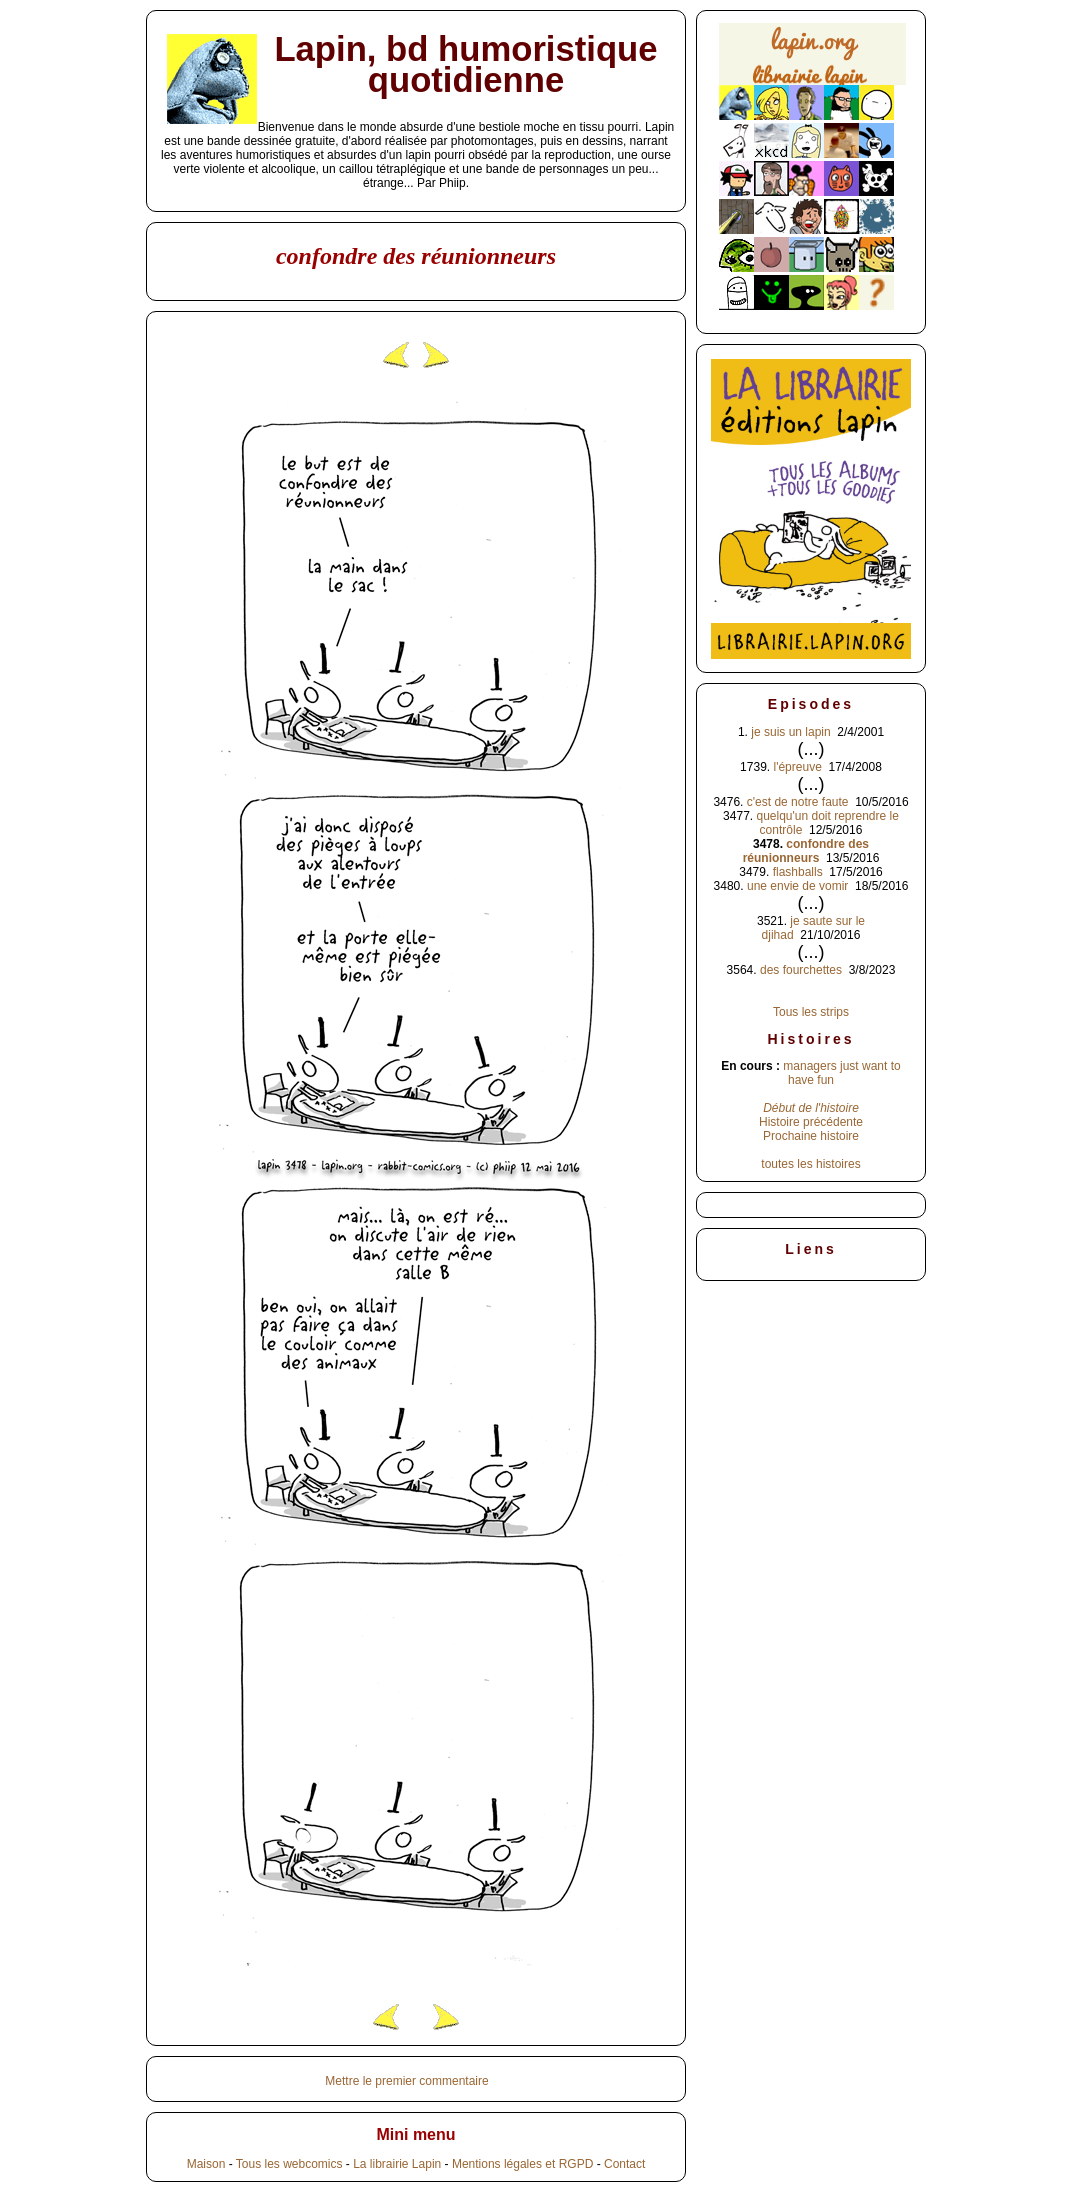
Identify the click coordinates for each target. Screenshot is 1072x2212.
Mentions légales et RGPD (522, 2164)
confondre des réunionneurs (806, 851)
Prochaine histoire (811, 1136)
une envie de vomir (797, 886)
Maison (206, 2164)
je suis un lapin (790, 732)
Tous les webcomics (289, 2164)
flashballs (798, 872)
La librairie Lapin (397, 2164)
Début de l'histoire (811, 1108)
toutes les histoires (810, 1164)
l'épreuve (797, 767)
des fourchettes (801, 970)
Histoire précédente (811, 1122)
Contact (624, 2164)
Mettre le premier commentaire (406, 2081)
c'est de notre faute (798, 802)
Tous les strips (811, 1012)
